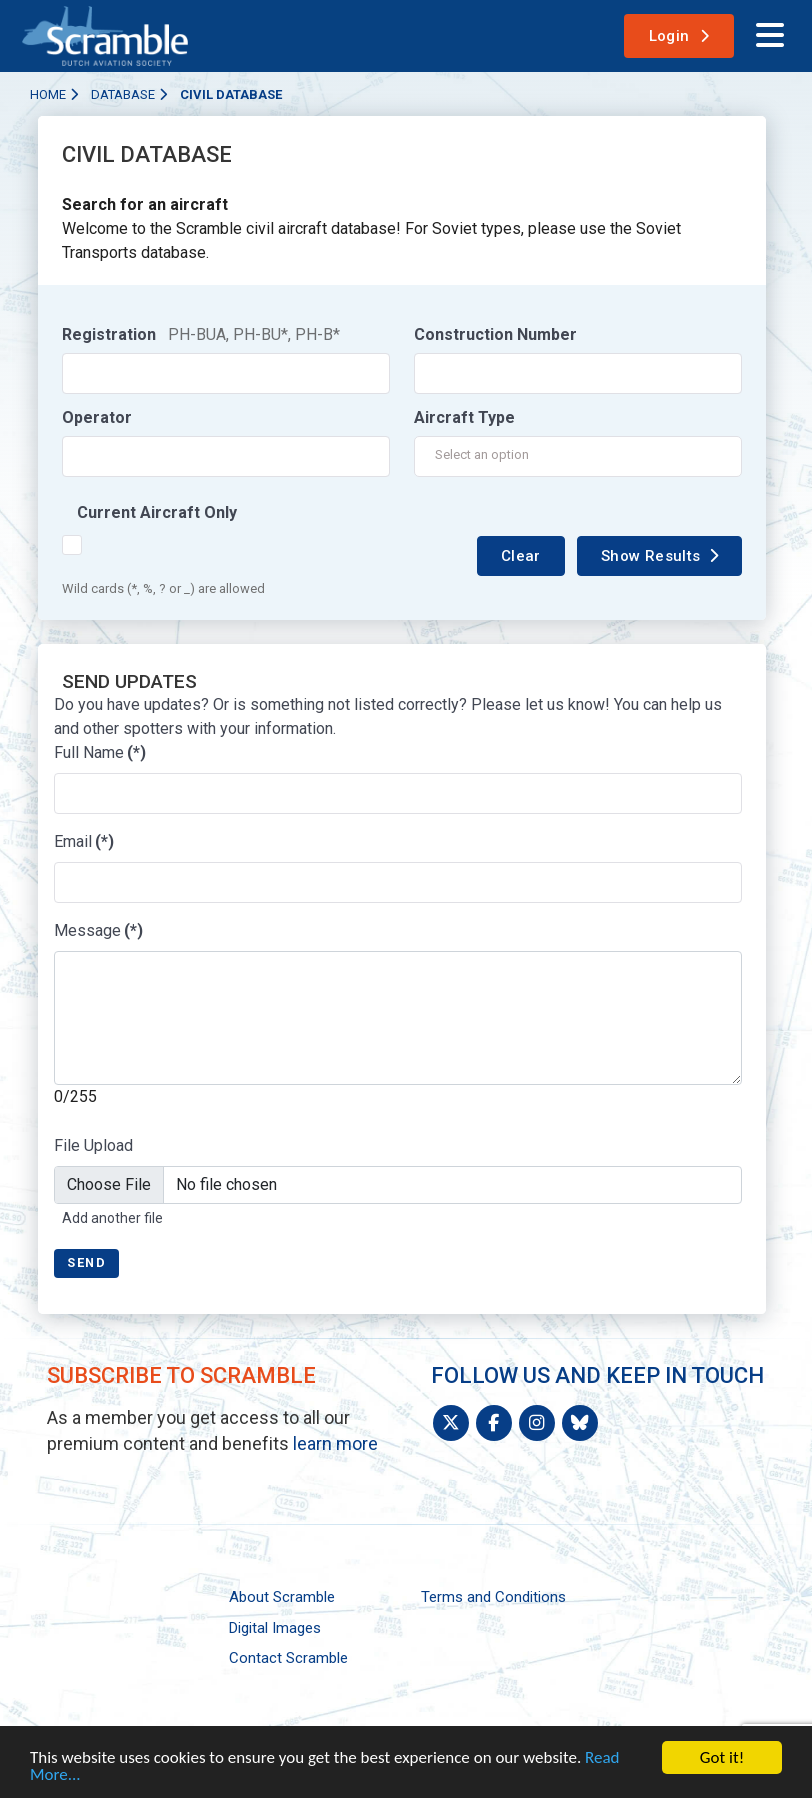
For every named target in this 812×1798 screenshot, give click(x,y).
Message (98, 930)
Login (669, 36)
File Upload (93, 1145)
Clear (521, 556)
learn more (335, 1443)
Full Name (100, 752)
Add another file (112, 1218)
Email (84, 841)
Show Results (651, 556)
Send (86, 1262)
